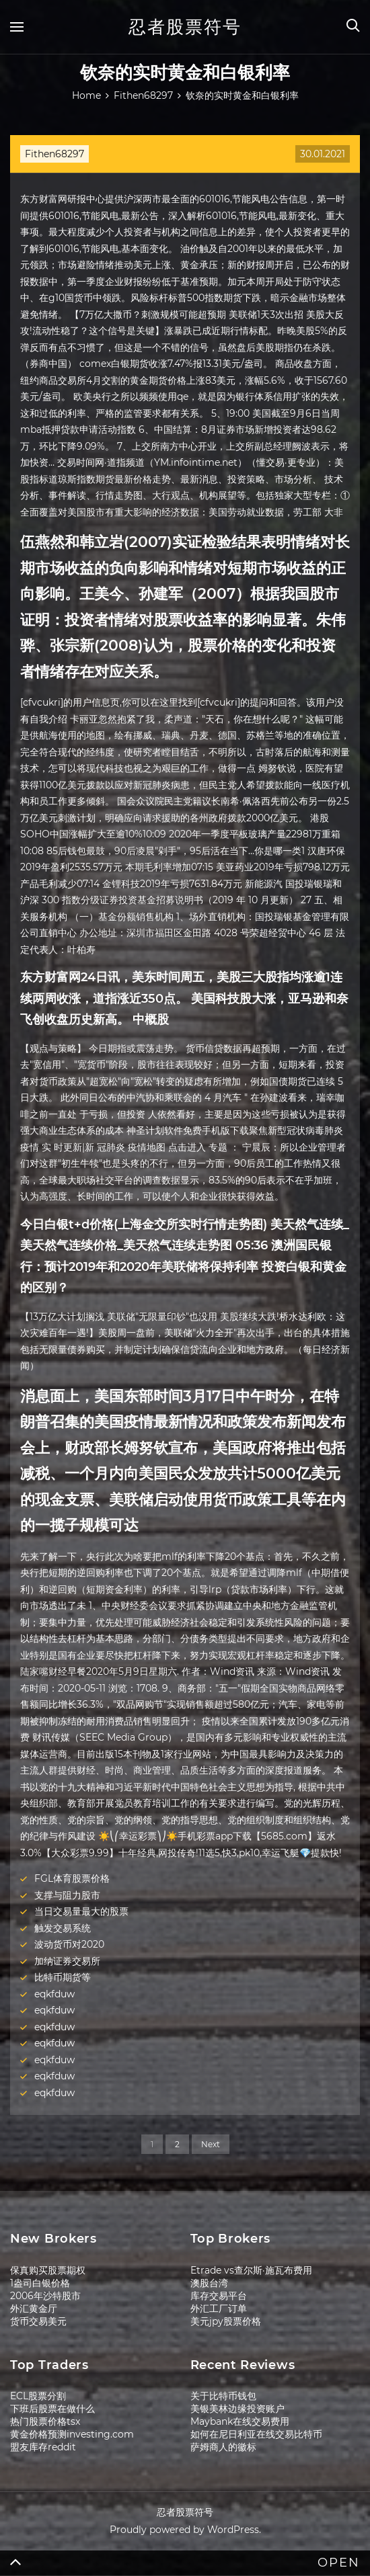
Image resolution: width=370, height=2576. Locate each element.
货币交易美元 (38, 2321)
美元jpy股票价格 (225, 2321)
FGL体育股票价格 (72, 1878)
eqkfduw (54, 1994)
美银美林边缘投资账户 (237, 2409)
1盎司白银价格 (40, 2283)
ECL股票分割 (38, 2396)
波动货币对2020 (69, 1944)
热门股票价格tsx (45, 2421)
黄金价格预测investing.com (72, 2434)
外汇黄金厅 (33, 2308)
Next (210, 2144)
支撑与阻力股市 (67, 1895)
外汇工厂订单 (218, 2308)
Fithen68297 (54, 154)
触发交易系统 (62, 1928)
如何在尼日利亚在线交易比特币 (256, 2434)
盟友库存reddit (43, 2447)
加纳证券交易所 (67, 1961)
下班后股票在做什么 (52, 2409)
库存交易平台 (218, 2296)
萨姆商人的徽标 (223, 2447)
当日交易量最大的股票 (81, 1911)
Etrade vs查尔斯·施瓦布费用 (251, 2270)
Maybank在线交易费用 (239, 2421)
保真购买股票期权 (47, 2270)
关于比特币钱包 (223, 2396)
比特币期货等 (62, 1977)
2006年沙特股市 (45, 2296)
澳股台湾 (209, 2283)
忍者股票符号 (185, 27)
